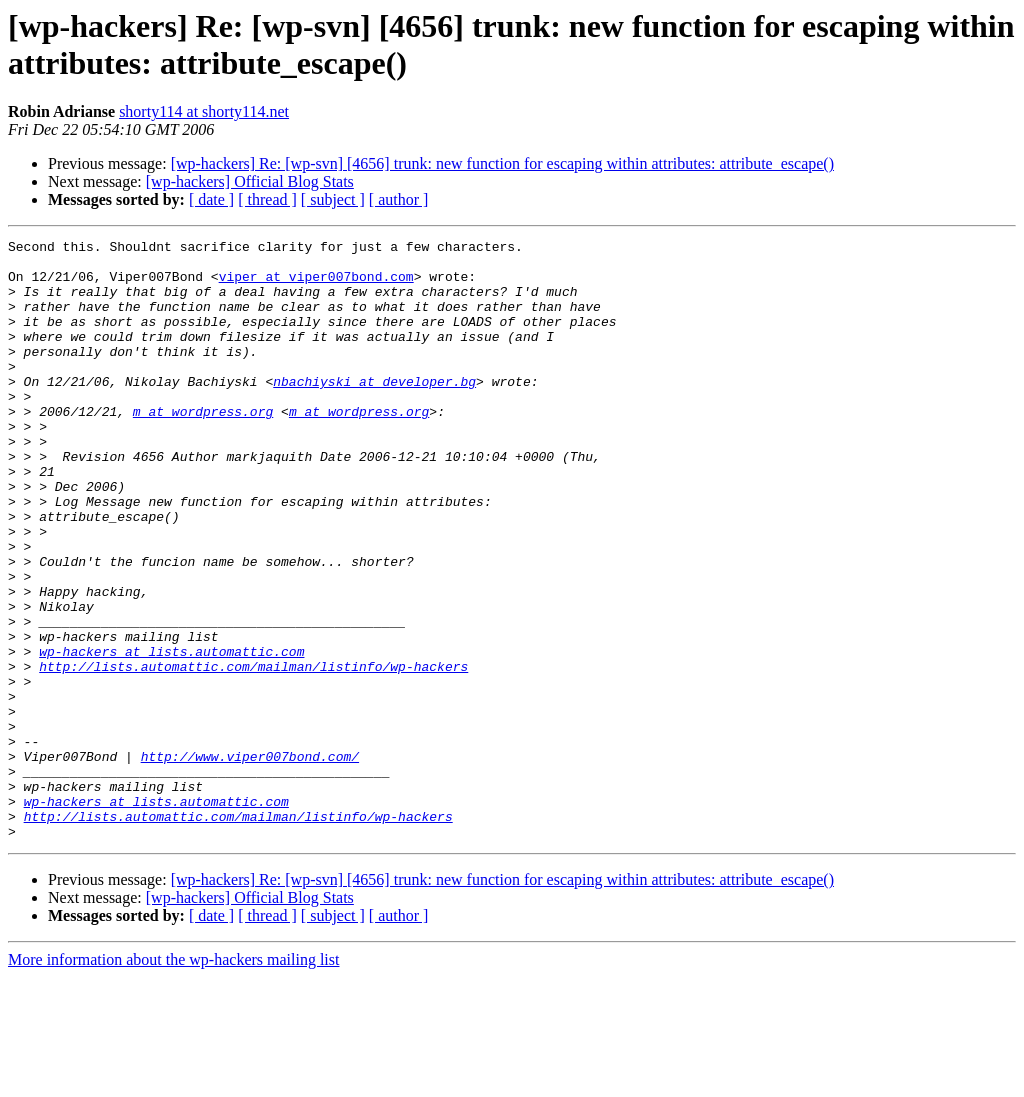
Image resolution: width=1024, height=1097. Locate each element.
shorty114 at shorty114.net (204, 111)
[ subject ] (333, 199)
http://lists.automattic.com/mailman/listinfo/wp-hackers (253, 753)
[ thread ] (267, 199)
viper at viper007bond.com (316, 285)
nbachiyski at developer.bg (374, 411)
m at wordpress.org (203, 447)
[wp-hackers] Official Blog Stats (250, 181)
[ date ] (211, 199)
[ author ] (399, 199)
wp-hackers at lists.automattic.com (171, 735)
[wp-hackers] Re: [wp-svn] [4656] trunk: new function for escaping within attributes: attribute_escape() (502, 163)
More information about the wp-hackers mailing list (173, 1079)
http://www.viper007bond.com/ (250, 861)
